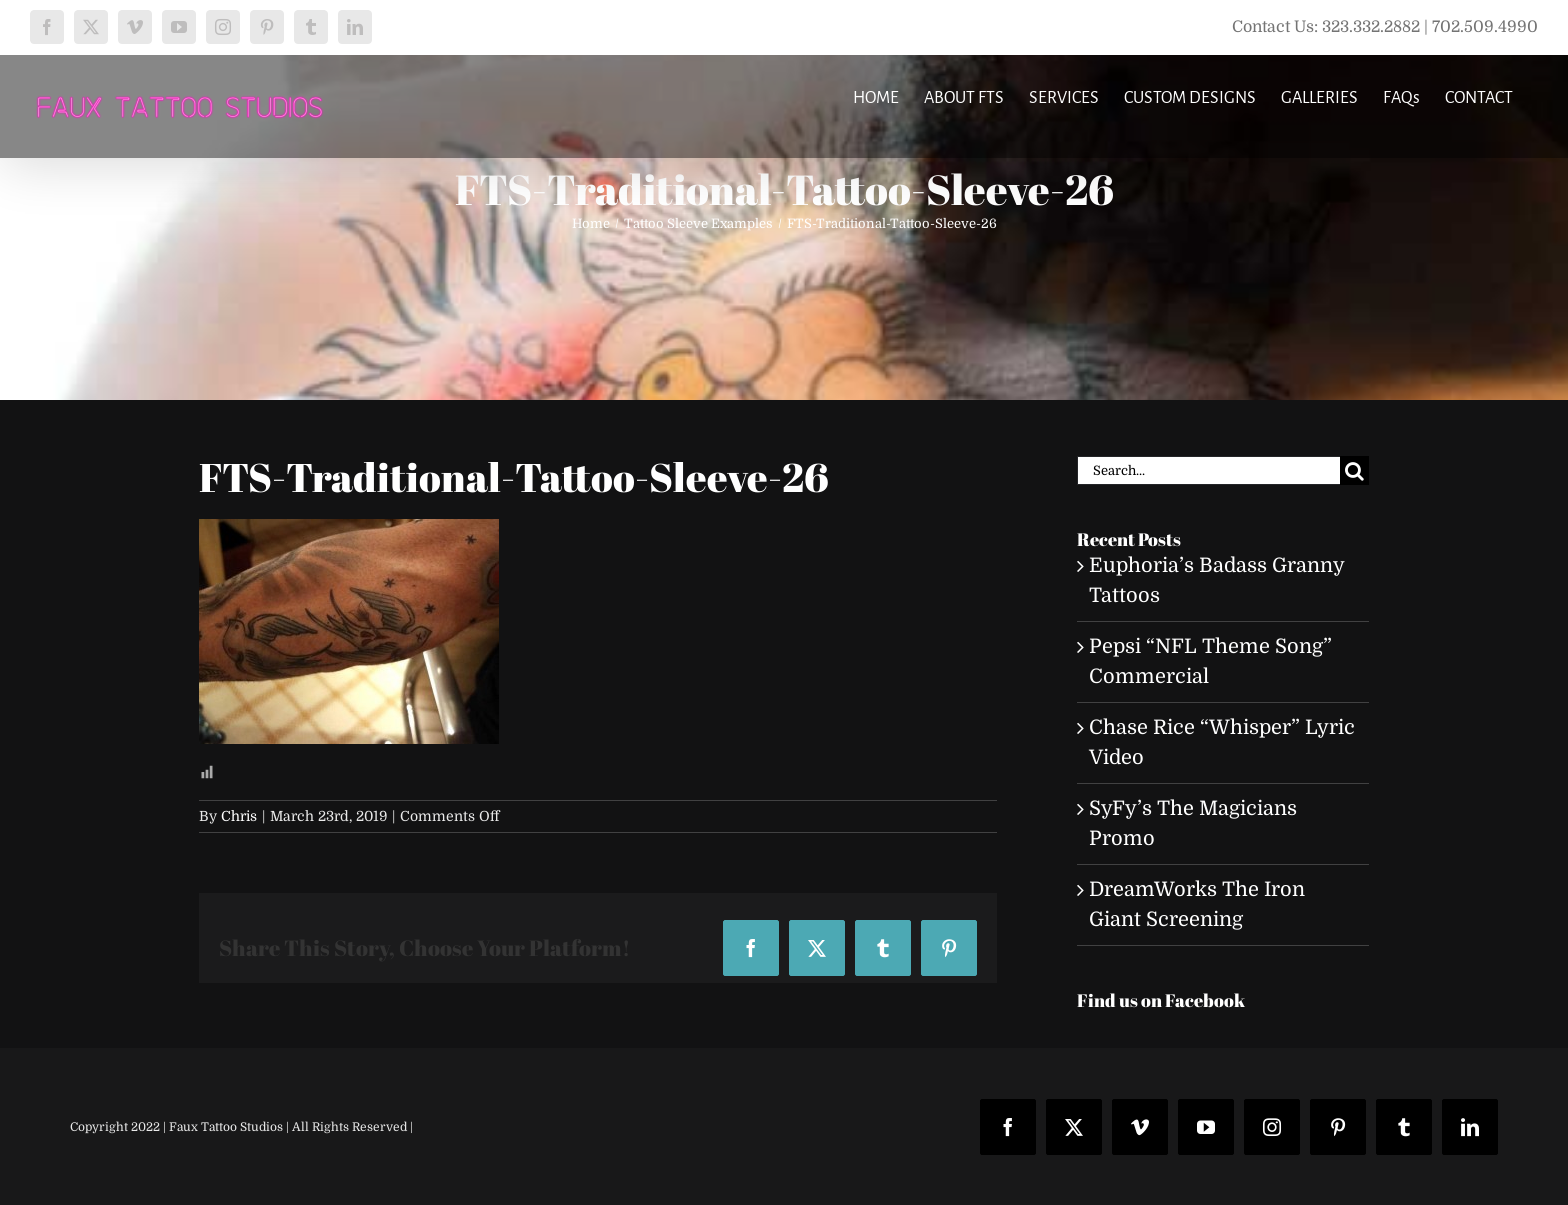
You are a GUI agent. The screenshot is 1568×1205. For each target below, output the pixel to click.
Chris (239, 816)
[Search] (1354, 470)
